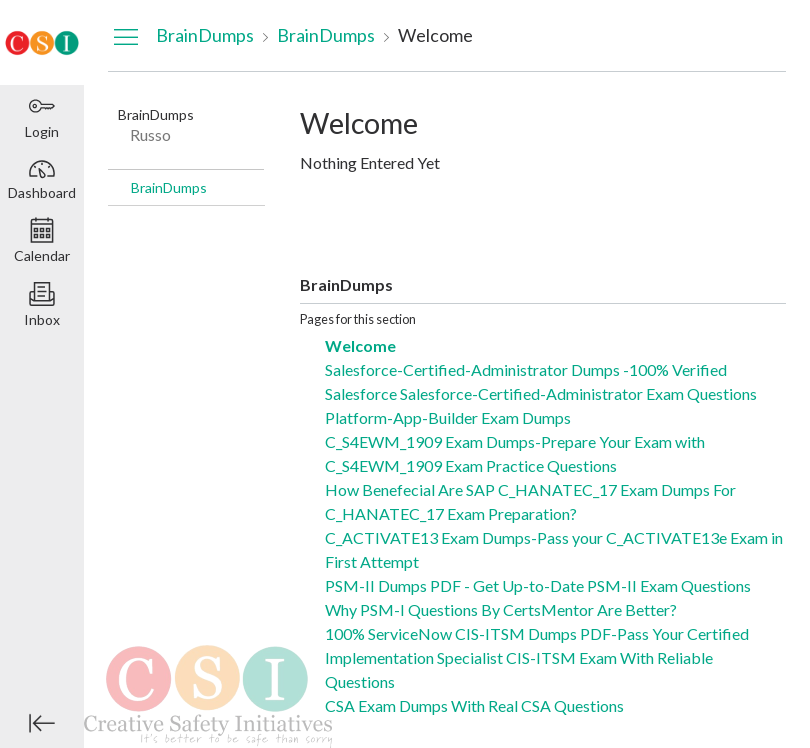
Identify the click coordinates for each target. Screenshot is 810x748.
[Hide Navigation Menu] (126, 36)
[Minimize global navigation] (42, 723)
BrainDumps (169, 187)
